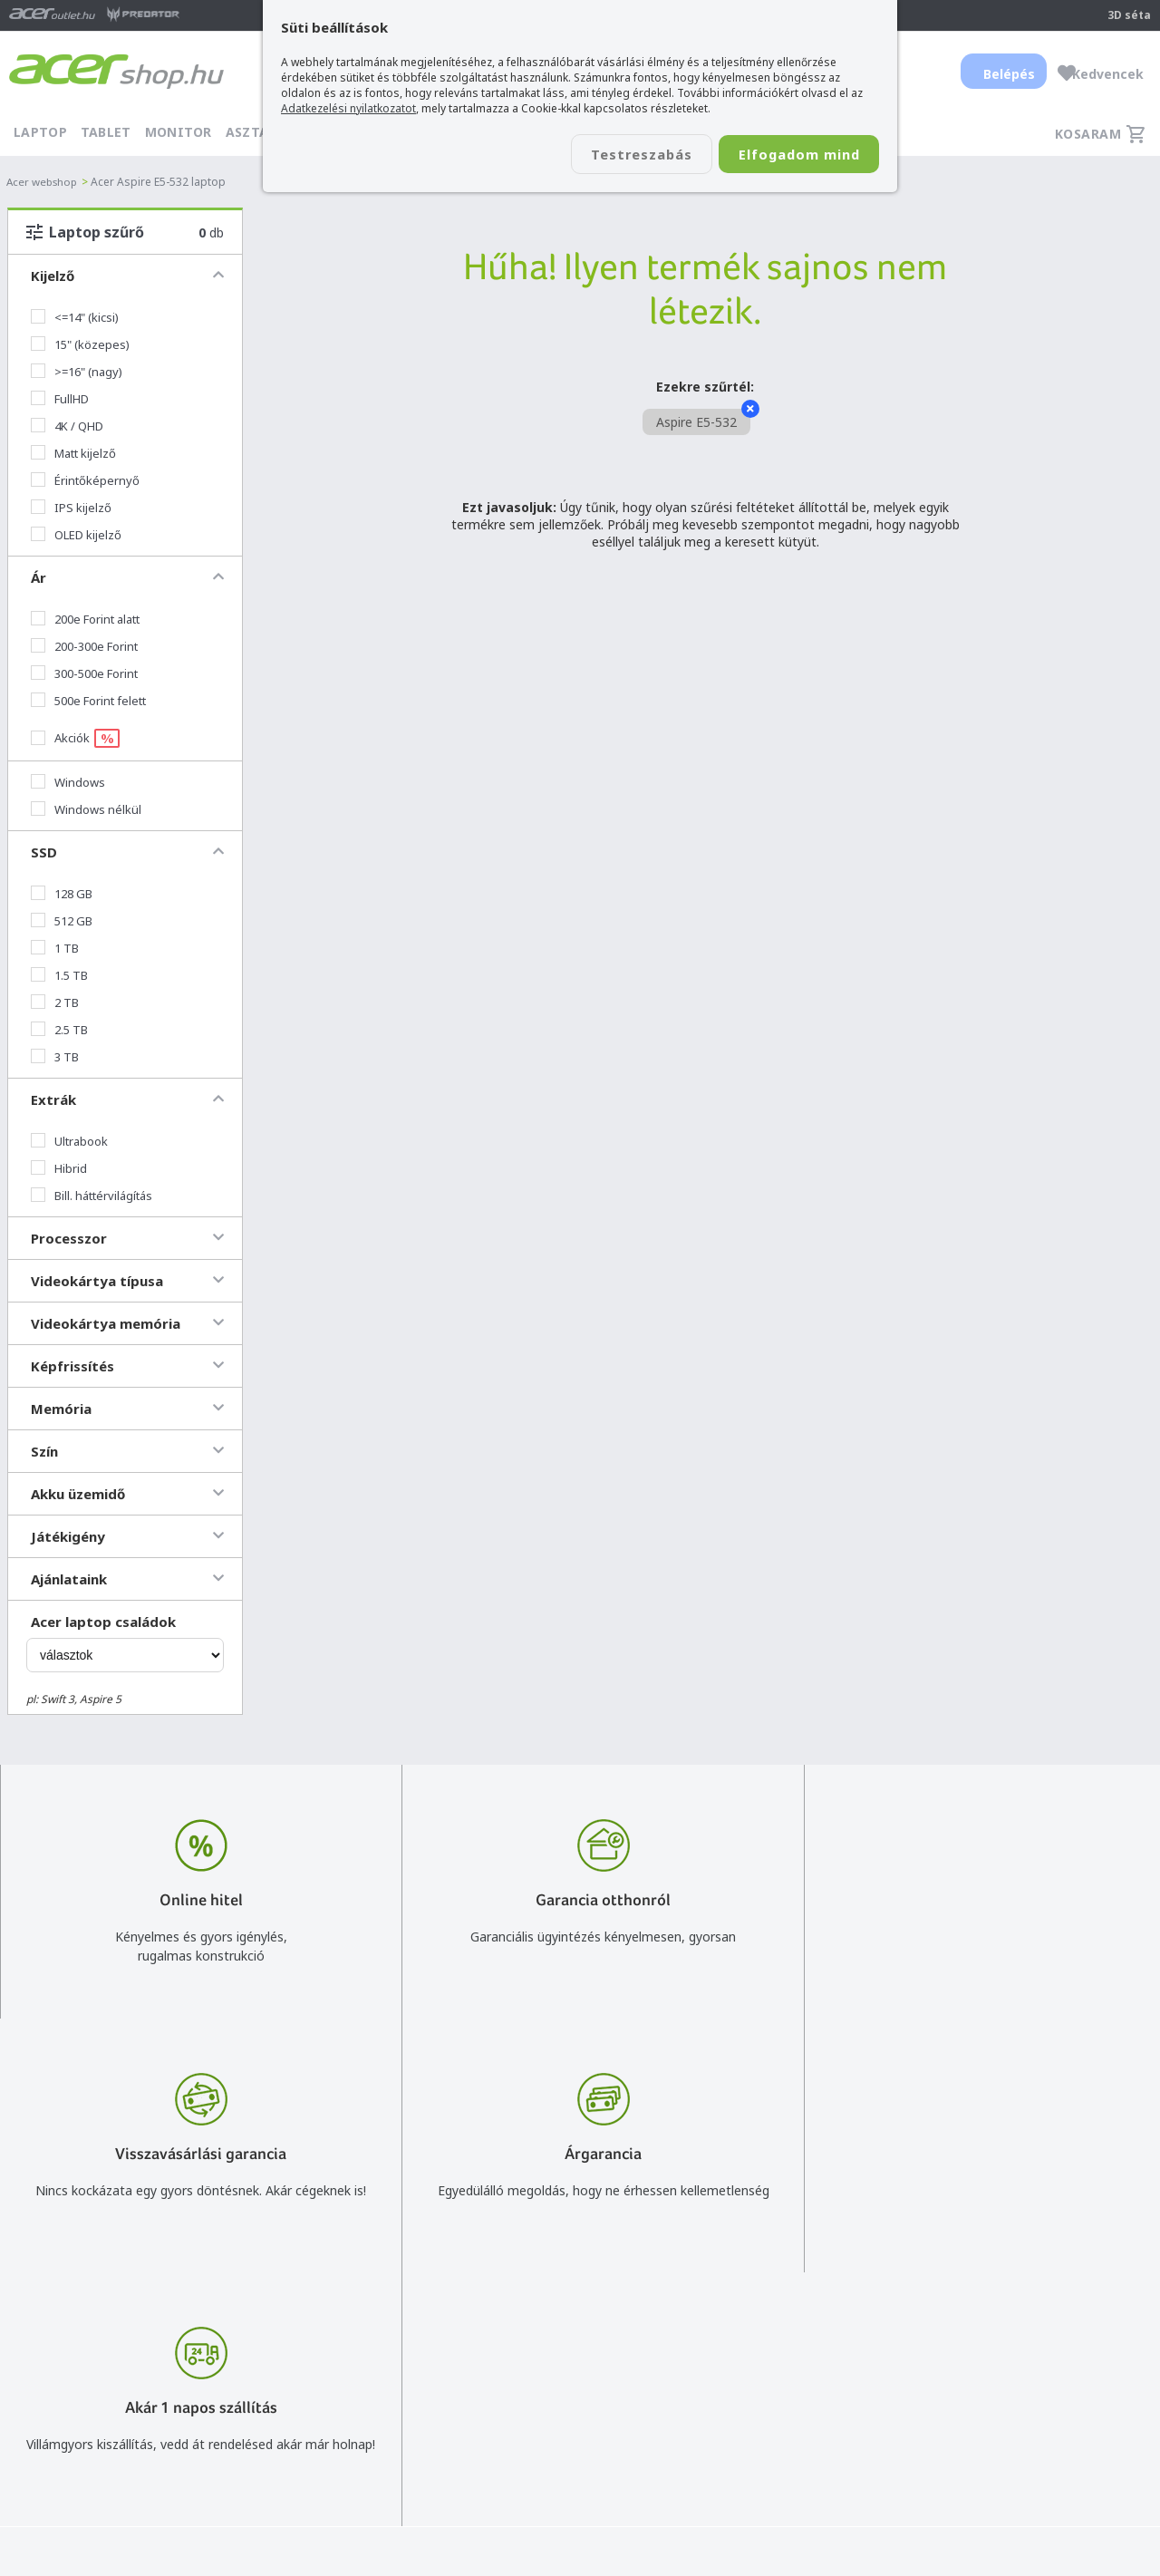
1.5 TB (59, 975)
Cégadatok (964, 2436)
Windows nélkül (86, 809)
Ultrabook (69, 1141)
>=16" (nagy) (76, 371)
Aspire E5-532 (703, 420)
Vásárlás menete (752, 2383)
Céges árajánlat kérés (539, 2462)
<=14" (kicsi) (75, 317)
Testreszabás (614, 155)
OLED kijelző (76, 535)
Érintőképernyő (85, 480)
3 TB (55, 1057)
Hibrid (59, 1168)
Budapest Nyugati (985, 2383)
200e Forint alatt (85, 619)
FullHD (60, 399)
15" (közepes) (80, 344)
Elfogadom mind (790, 155)
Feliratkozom (279, 2443)
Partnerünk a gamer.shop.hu (1014, 2514)
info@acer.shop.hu (528, 2383)
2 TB (55, 1002)
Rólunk (952, 2409)
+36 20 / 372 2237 (528, 2436)
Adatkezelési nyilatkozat (774, 2436)
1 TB (55, 948)
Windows (68, 782)
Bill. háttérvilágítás (91, 1195)
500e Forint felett (88, 700)
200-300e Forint (84, 646)
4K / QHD (67, 426)
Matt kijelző (73, 453)
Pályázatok (735, 2488)
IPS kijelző (71, 507)
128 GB (61, 894)
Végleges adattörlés (762, 2514)
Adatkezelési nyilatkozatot (348, 108)
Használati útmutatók (768, 2462)
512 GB (61, 921)
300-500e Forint (84, 673)
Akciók (75, 738)
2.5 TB (59, 1030)
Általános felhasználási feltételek (800, 2409)
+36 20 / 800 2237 (528, 2409)
